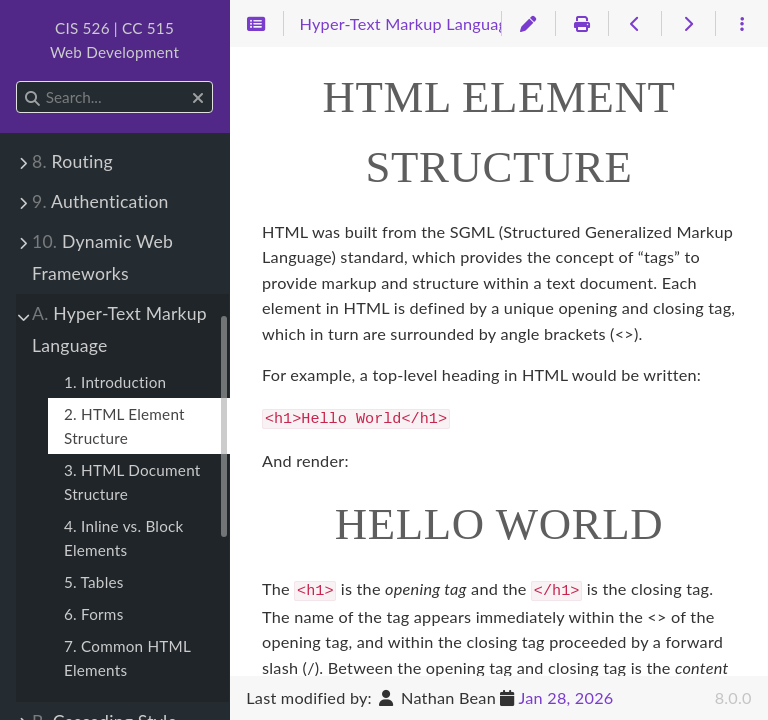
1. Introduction (115, 382)
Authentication (100, 201)
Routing (72, 161)
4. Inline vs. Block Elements (124, 538)
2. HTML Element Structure (124, 426)
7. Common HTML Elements (127, 658)
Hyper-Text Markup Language (119, 329)
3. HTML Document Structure (132, 482)
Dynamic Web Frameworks (102, 257)
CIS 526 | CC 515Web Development (114, 40)
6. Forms (93, 614)
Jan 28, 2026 (565, 697)
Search (17, 81)
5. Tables (94, 582)
